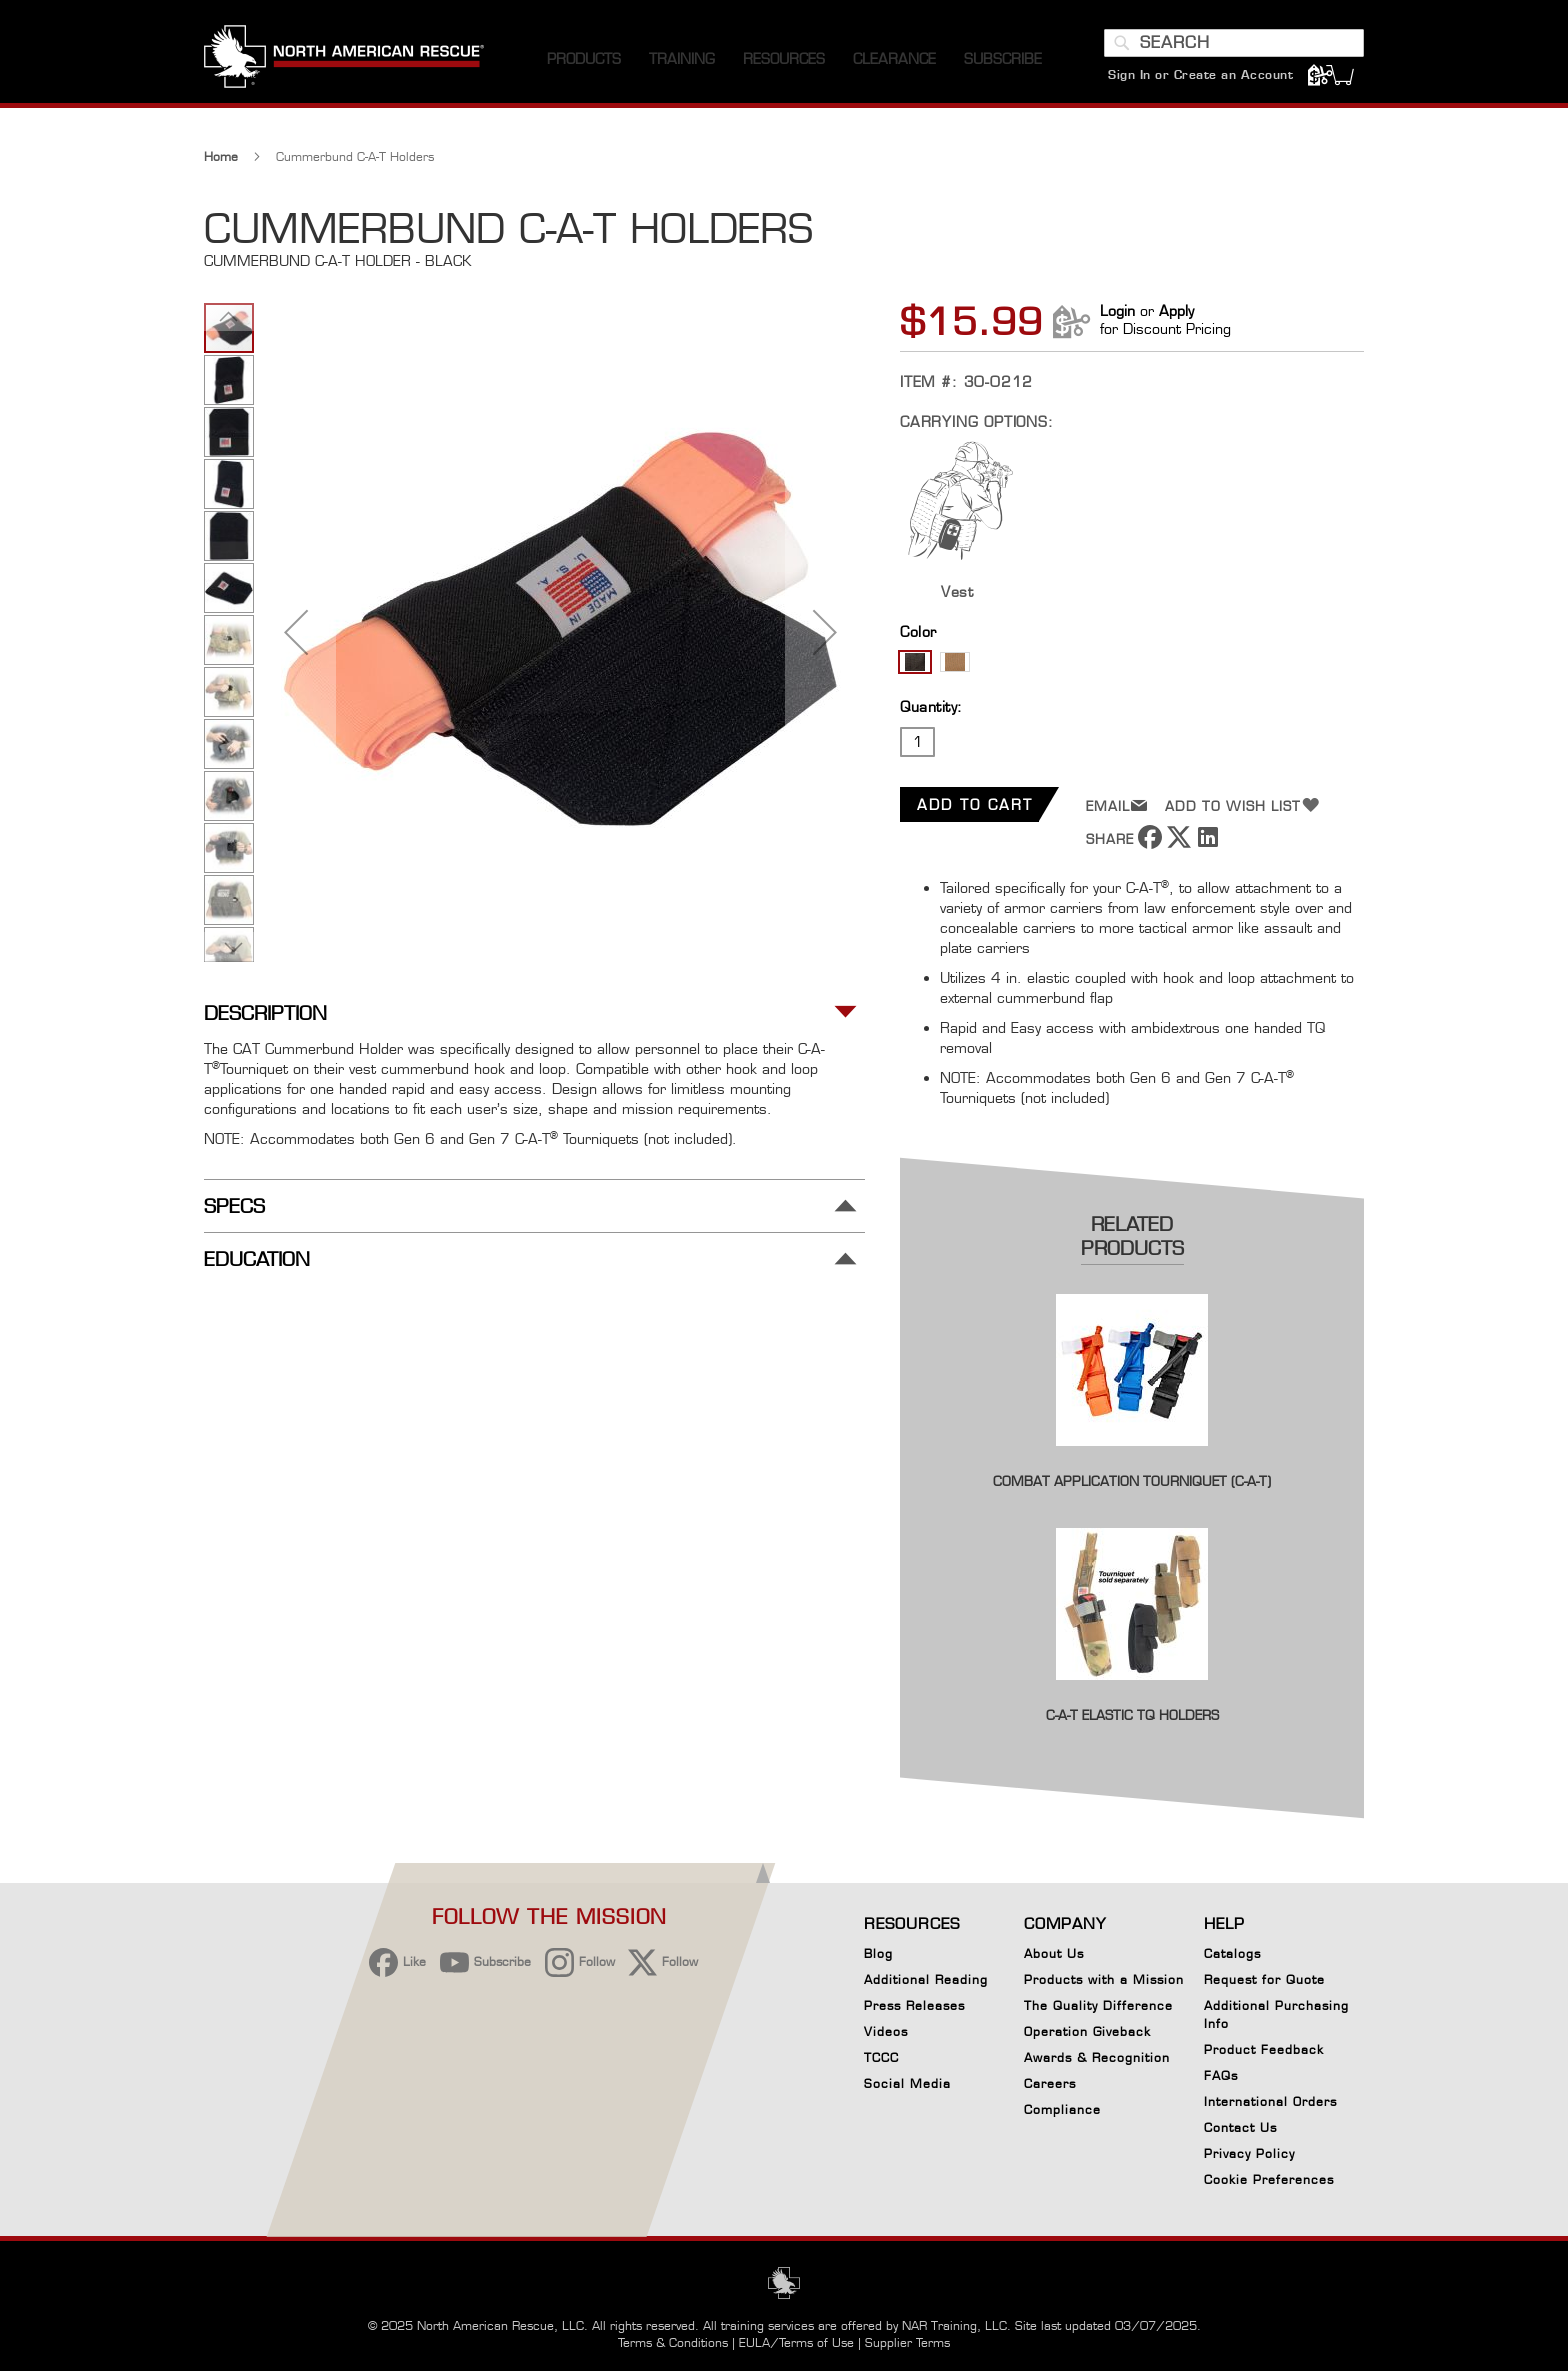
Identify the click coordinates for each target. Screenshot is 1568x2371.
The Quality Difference (1098, 2005)
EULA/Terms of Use (796, 2342)
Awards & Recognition (1097, 2057)
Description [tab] (265, 1013)
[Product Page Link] (1132, 1459)
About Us (1054, 1953)
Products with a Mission (1104, 1979)
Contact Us (1240, 2127)
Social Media (907, 2083)
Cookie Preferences (1269, 2183)
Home (221, 156)
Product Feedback (1264, 2049)
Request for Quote (1264, 1979)
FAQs (1221, 2075)
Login (1117, 310)
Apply (1176, 310)
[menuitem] (584, 59)
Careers (1050, 2083)
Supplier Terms (907, 2342)
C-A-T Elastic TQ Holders (1132, 1715)
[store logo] (344, 59)
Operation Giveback (1087, 2031)
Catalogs (1232, 1953)
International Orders (1270, 2101)
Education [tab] (257, 1259)
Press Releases (914, 2005)
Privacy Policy (1249, 2153)
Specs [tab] (234, 1206)
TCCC (881, 2057)
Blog (878, 1953)
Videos (886, 2031)
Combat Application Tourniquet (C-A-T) (1132, 1481)
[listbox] (1132, 664)
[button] (296, 631)
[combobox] (1234, 43)
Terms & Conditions (673, 2342)
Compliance (1062, 2109)
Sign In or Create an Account (1200, 74)
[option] (915, 662)
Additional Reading (926, 1979)
